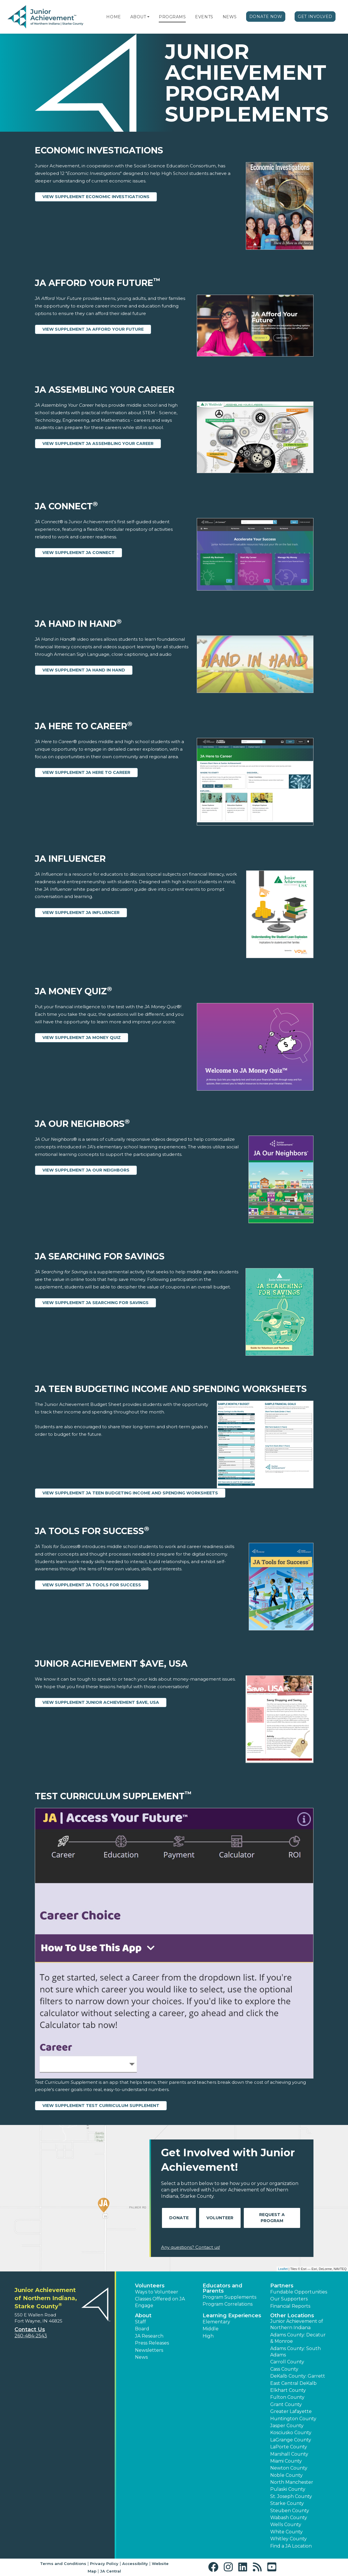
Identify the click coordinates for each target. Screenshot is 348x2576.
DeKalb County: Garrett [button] (297, 2376)
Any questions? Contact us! (190, 2247)
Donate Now (265, 16)
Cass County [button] (284, 2369)
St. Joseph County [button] (291, 2496)
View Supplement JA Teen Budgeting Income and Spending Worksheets (130, 1493)
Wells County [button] (285, 2524)
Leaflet (283, 2269)
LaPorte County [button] (288, 2447)
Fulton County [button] (287, 2397)
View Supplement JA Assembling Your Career (98, 443)
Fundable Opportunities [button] (298, 2292)
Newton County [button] (288, 2468)
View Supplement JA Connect (78, 552)
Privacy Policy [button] (104, 2563)
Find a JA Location (291, 2546)
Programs (172, 16)
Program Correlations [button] (228, 2304)
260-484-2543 (31, 2335)
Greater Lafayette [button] (291, 2411)
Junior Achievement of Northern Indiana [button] (296, 2324)
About (138, 16)
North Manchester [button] (291, 2482)
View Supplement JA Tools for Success (91, 1584)
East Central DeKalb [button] (293, 2383)
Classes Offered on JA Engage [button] (160, 2302)
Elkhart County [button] (288, 2390)
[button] (148, 16)
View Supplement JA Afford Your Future (93, 329)
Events (204, 16)
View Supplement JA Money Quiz (81, 1037)
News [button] (141, 2357)
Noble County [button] (286, 2475)
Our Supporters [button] (289, 2299)
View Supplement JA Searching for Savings (95, 1302)
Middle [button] (211, 2328)
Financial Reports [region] (290, 2306)
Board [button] (142, 2328)
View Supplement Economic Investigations (95, 196)
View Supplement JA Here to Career (86, 772)
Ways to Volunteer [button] (156, 2292)
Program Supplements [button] (229, 2297)
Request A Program (272, 2217)
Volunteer (219, 2217)
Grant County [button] (286, 2404)
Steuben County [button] (289, 2510)
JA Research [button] (149, 2336)
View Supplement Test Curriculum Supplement (100, 2105)
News (230, 16)
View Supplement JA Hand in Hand (83, 670)
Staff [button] (140, 2322)
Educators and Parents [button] (222, 2288)
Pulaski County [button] (287, 2489)
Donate (179, 2217)
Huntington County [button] (293, 2418)
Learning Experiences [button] (232, 2315)
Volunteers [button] (150, 2285)
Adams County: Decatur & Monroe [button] (298, 2338)
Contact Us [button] (30, 2329)
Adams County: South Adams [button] (295, 2352)
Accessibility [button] (135, 2563)
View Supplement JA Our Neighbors (85, 1170)
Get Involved (315, 16)
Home (113, 16)
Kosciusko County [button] (290, 2432)
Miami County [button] (286, 2461)
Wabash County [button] (288, 2517)
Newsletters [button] (149, 2350)
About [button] (143, 2315)
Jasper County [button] (287, 2425)
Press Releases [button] (152, 2343)
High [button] (208, 2336)
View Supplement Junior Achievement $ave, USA (100, 1702)
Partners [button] (281, 2285)
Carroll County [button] (287, 2362)
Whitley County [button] (288, 2538)
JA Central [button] (110, 2571)
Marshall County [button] (289, 2454)
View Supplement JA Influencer (81, 912)
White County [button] (286, 2532)
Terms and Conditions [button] (63, 2563)
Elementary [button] (216, 2322)
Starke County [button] (287, 2503)
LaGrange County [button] (290, 2440)
